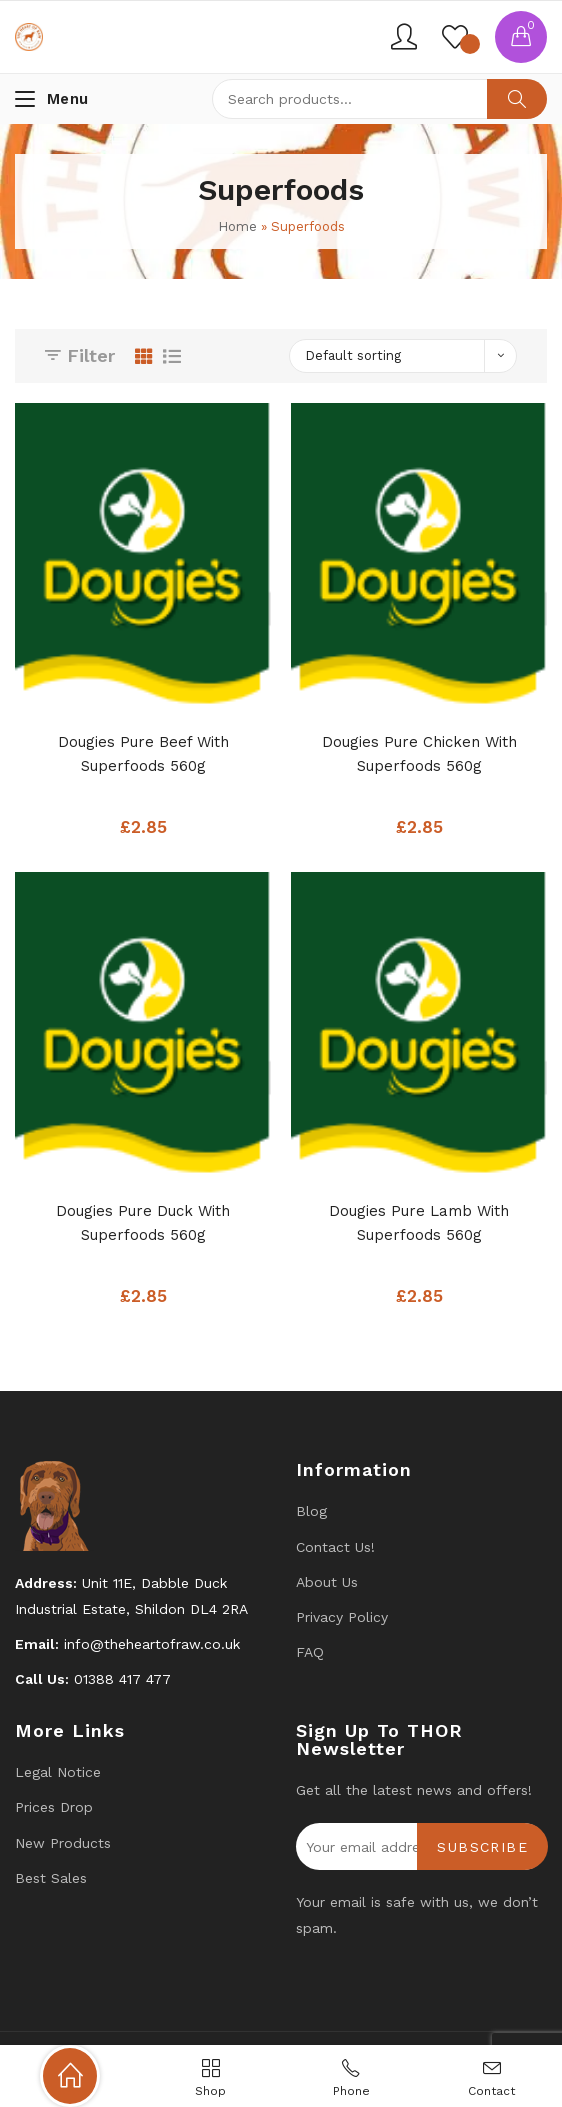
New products (63, 1843)
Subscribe (482, 1847)
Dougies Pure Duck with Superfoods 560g (143, 1223)
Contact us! (335, 1547)
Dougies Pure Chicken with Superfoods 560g (419, 754)
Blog (311, 1511)
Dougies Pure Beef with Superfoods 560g (143, 754)
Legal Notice (58, 1772)
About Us (327, 1582)
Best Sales (51, 1878)
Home (237, 226)
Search (517, 99)
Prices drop (54, 1807)
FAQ (310, 1652)
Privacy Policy (342, 1617)
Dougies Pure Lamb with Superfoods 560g (419, 1223)
